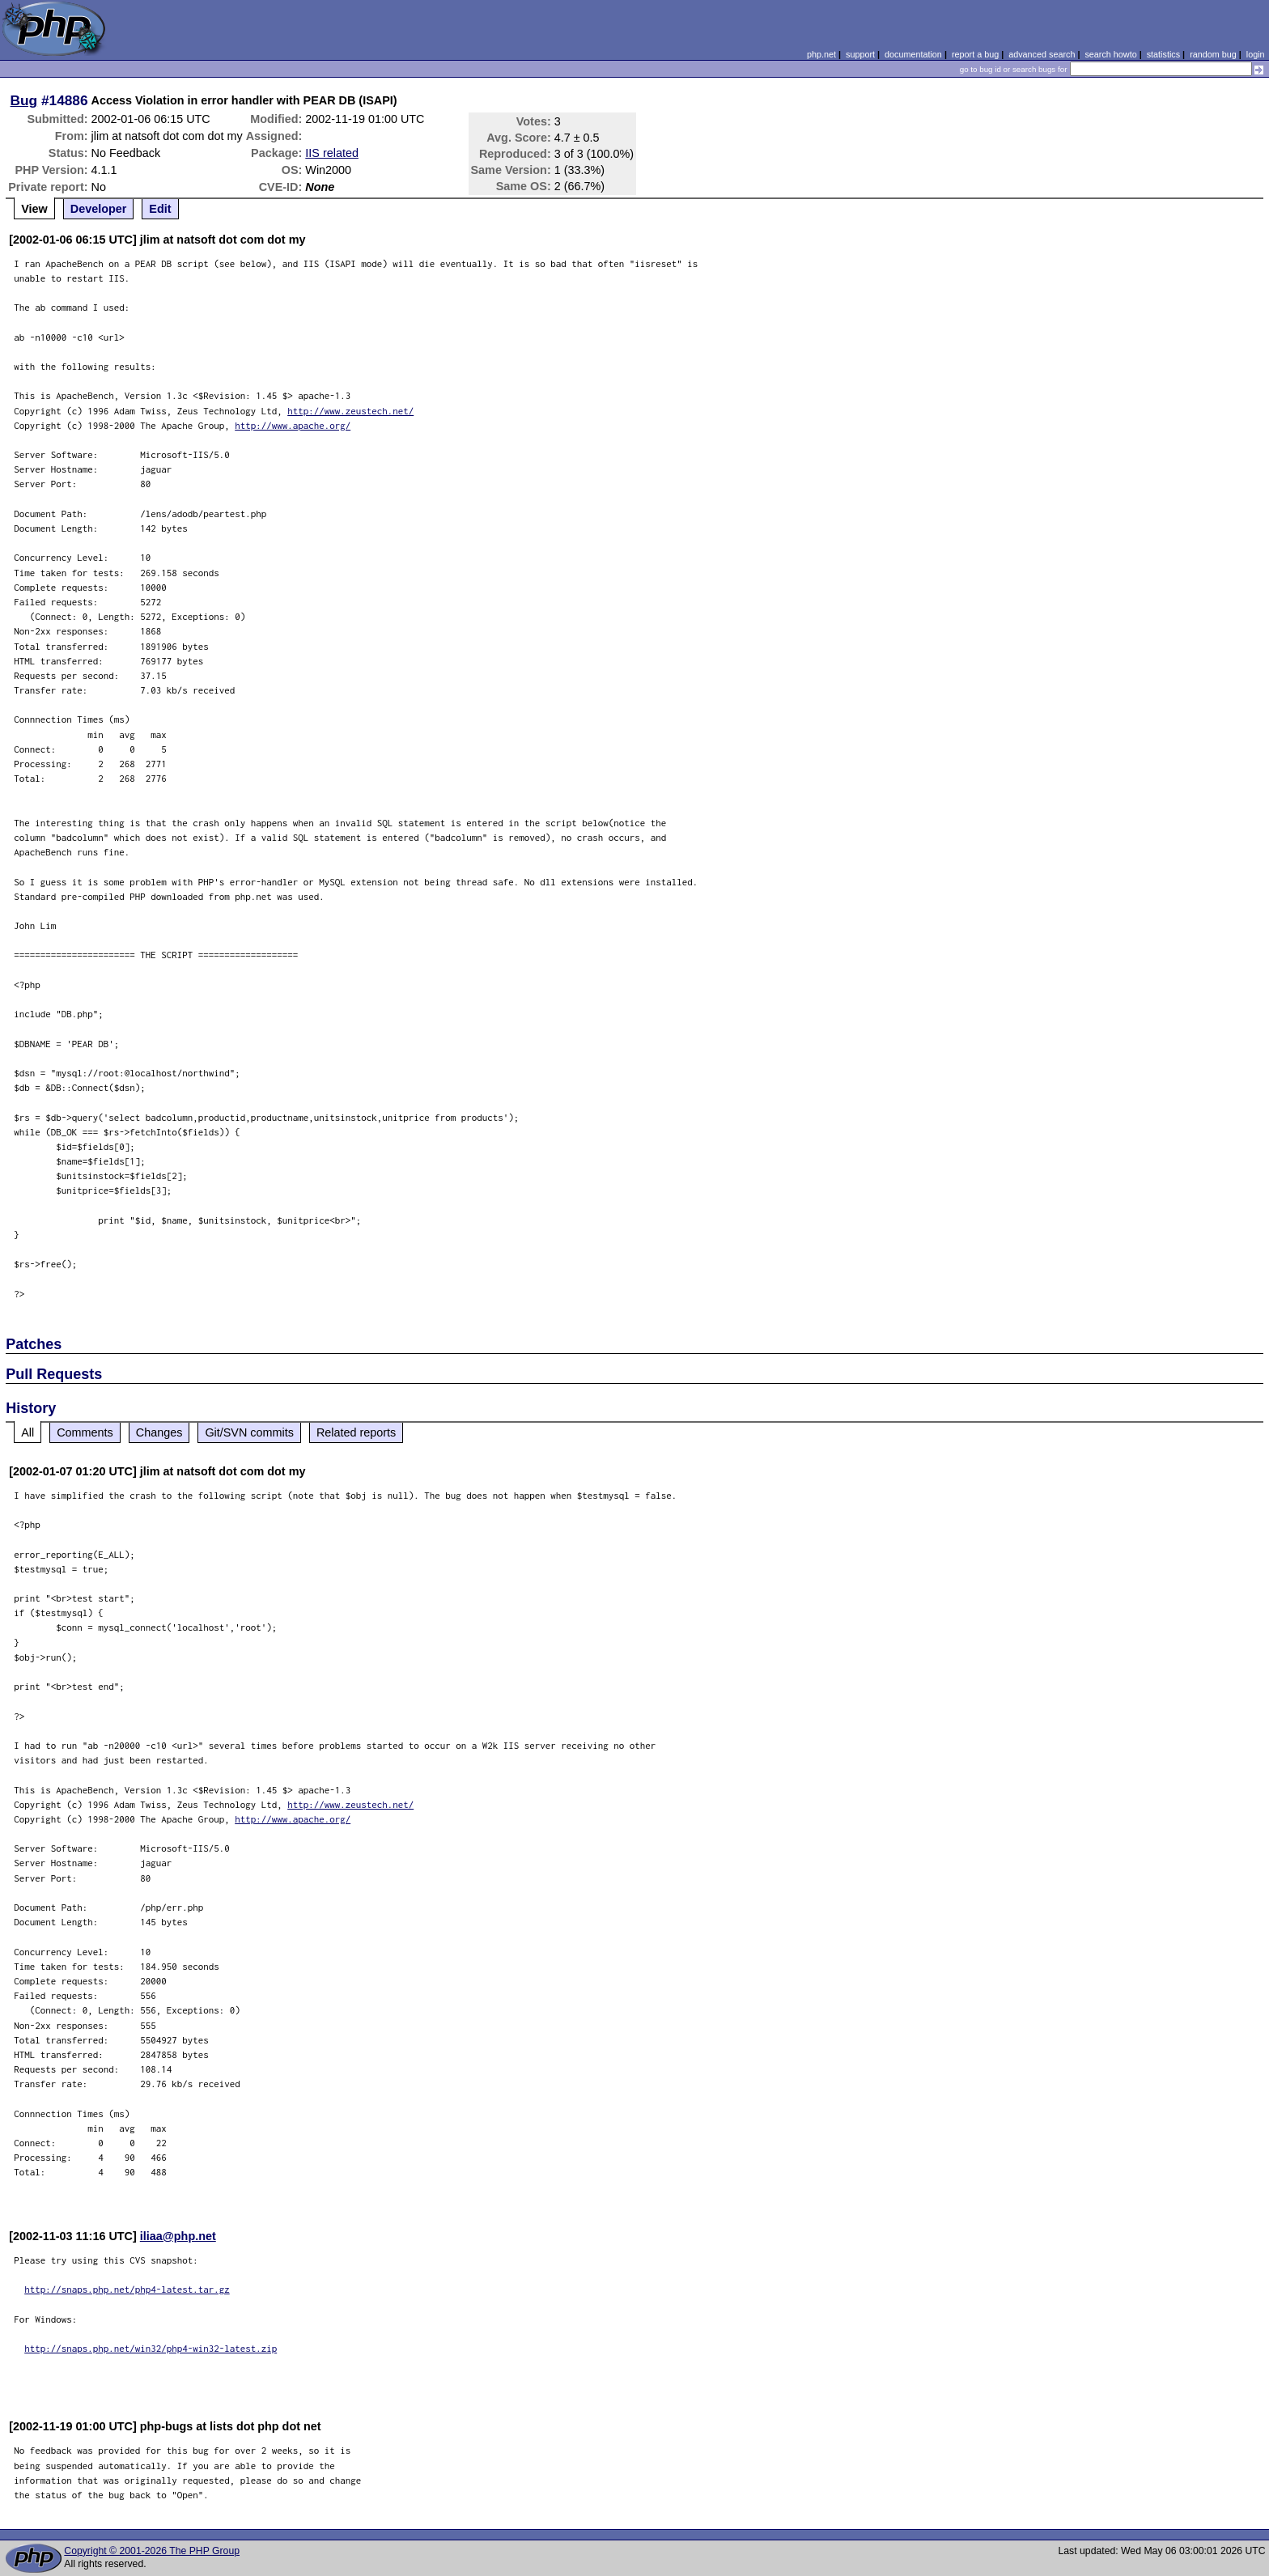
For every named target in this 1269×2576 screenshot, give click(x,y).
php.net (821, 54)
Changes (159, 1432)
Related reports (356, 1432)
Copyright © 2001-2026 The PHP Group (152, 2551)
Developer (98, 208)
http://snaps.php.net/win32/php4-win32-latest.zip (150, 2348)
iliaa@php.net (178, 2236)
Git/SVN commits (249, 1432)
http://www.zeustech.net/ (350, 410)
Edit (160, 208)
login (1255, 54)
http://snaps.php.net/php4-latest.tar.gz (127, 2289)
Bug (24, 100)
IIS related (332, 152)
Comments (85, 1432)
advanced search (1041, 54)
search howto (1110, 54)
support (860, 54)
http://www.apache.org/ (292, 425)
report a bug (975, 54)
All (27, 1432)
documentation (913, 54)
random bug (1213, 54)
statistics (1163, 54)
